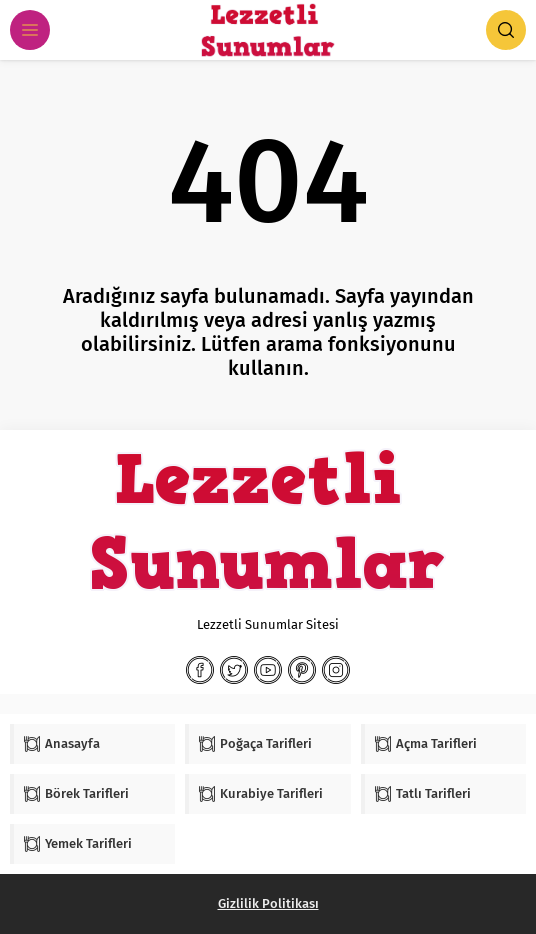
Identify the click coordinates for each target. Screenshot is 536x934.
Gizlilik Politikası (268, 903)
